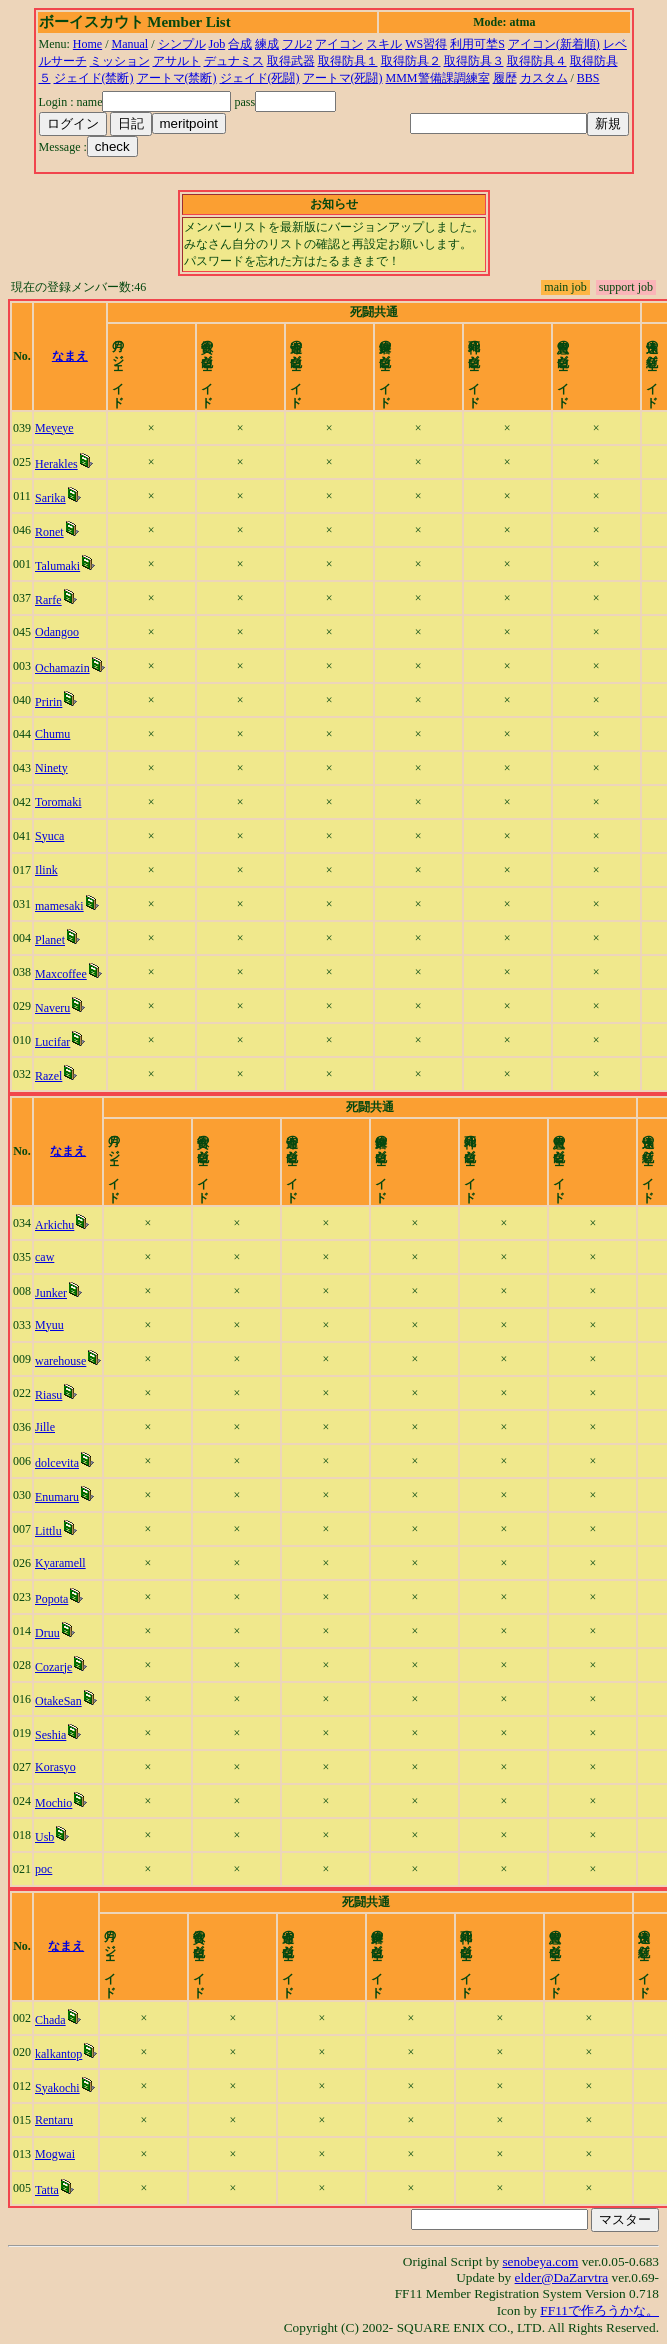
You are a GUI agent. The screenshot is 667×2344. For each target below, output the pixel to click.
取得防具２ (411, 61)
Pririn (51, 702)
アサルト (177, 61)
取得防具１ (348, 61)
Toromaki (61, 802)
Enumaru (60, 1497)
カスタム (544, 78)
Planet (53, 940)
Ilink (49, 870)
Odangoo (60, 632)
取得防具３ (474, 61)
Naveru (55, 1008)
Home (87, 44)
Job (217, 44)
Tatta (51, 2190)
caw (47, 1257)
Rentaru (58, 2120)
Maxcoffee (64, 974)
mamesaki (62, 906)
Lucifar (55, 1042)
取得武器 (291, 61)
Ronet (52, 532)
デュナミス (234, 61)
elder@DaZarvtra (562, 2277)
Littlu (51, 1531)
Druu (50, 1633)
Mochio (56, 1803)
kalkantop (62, 2054)
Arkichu (57, 1225)
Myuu (52, 1325)
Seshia (53, 1735)
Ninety (54, 768)
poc (46, 1869)
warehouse (63, 1361)
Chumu (55, 734)
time (628, 356)
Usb (47, 1837)
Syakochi (61, 2088)
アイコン (339, 44)
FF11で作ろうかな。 (599, 2310)
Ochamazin (65, 668)
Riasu (51, 1395)
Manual (130, 44)
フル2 (297, 44)
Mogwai (59, 2154)
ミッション (120, 61)
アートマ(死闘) (343, 78)
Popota (54, 1599)
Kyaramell (63, 1563)
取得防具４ (537, 61)
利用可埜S (477, 44)
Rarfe (51, 600)
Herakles (59, 464)
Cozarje (56, 1667)
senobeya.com (540, 2261)
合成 (240, 44)
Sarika (53, 498)
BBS (588, 78)
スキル (384, 44)
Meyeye (57, 428)
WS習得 (426, 44)
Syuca (52, 836)
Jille (48, 1427)
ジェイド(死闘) (260, 78)
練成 (267, 44)
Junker (54, 1293)
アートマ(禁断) (177, 78)
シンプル (182, 44)
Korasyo (58, 1767)
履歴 (505, 78)
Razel (51, 1076)
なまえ (81, 356)
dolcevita (60, 1463)
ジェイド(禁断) (94, 78)
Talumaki (60, 566)
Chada (54, 2020)
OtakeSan (61, 1701)
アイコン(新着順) (554, 44)
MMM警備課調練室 (438, 78)
